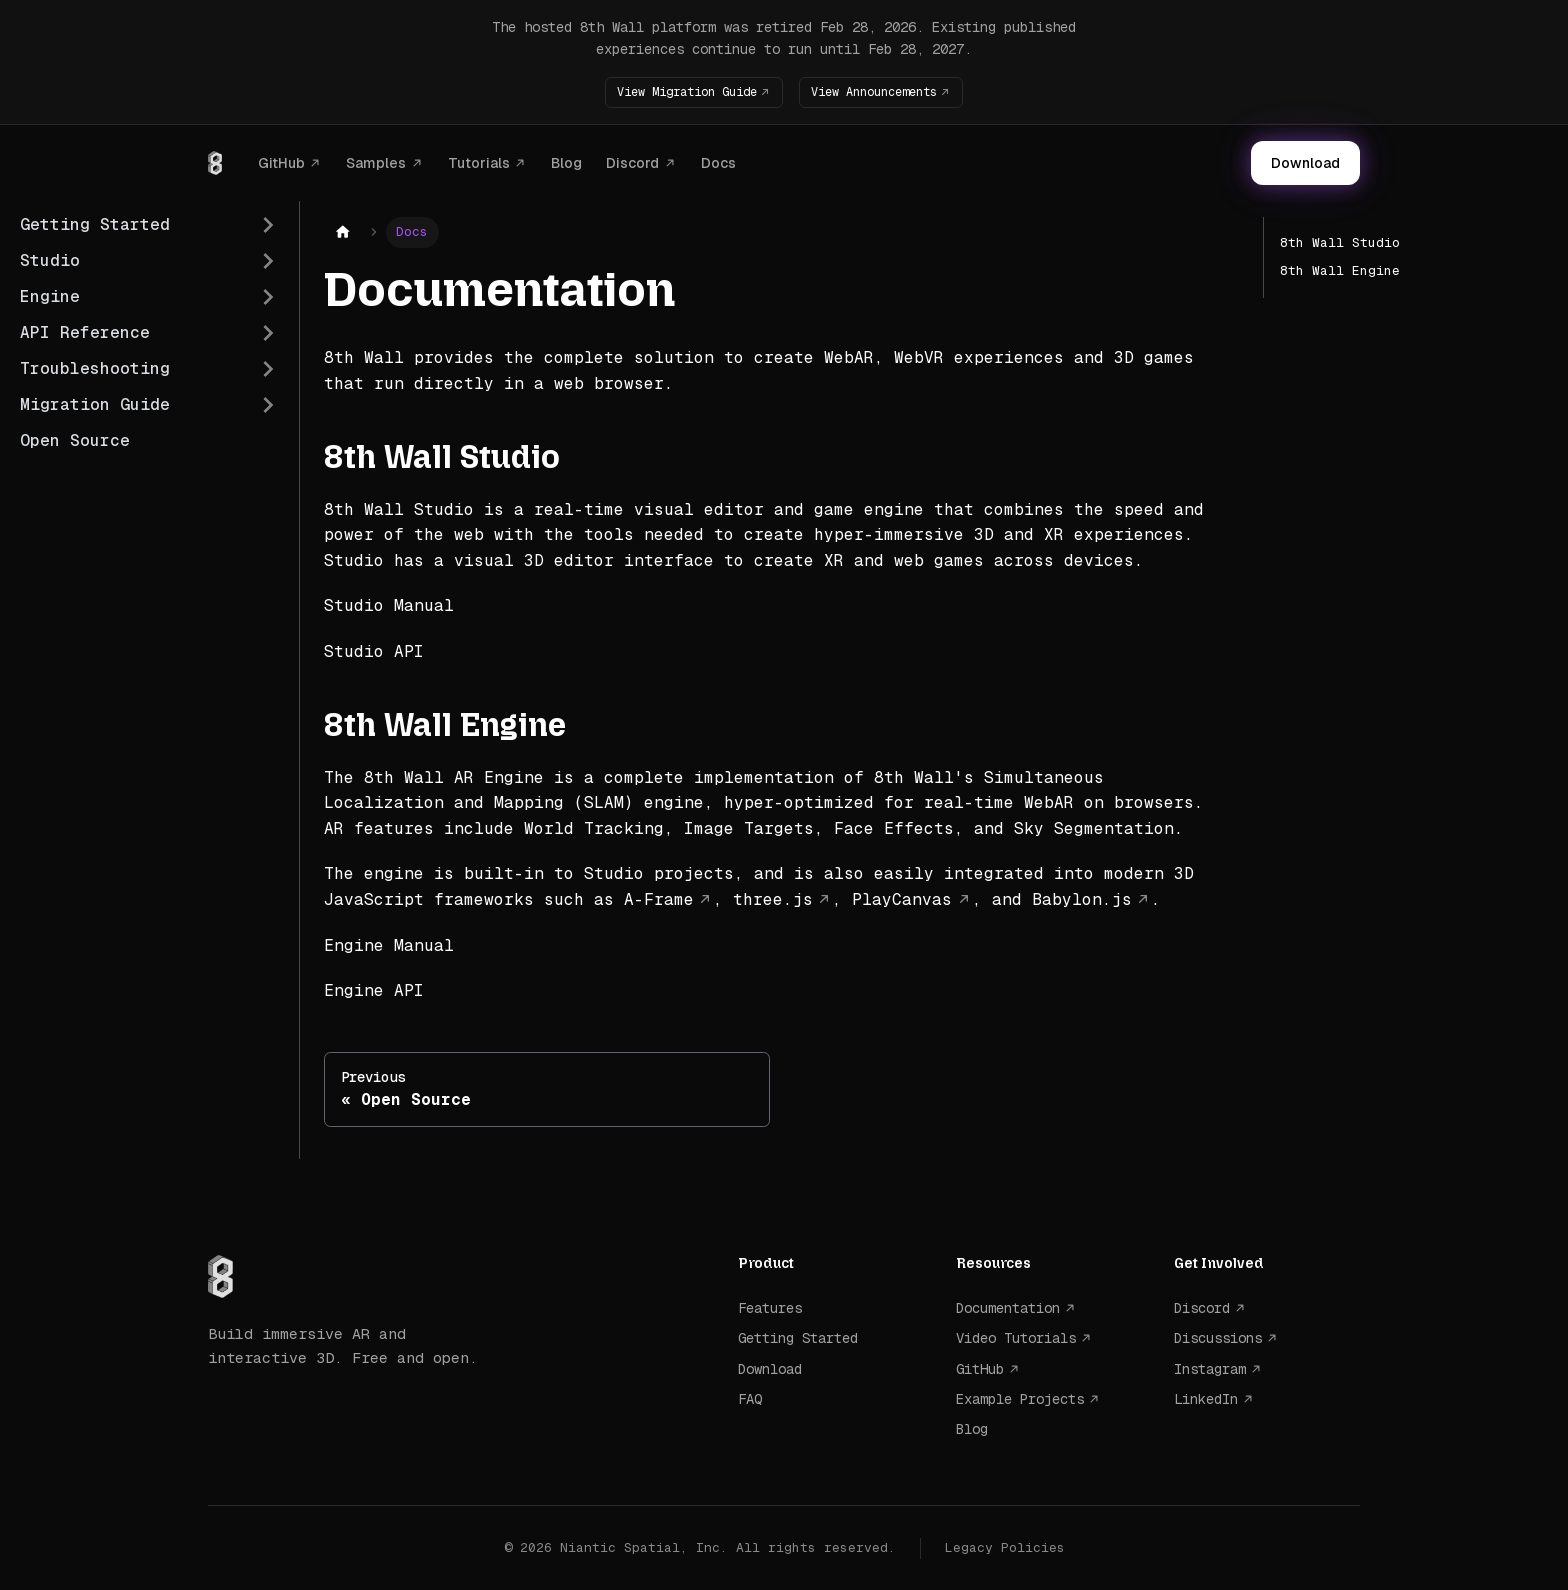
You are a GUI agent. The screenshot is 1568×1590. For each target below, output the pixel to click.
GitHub (281, 162)
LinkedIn (1206, 1399)
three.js (773, 899)
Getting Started (798, 1338)
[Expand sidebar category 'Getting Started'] (268, 225)
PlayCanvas (902, 899)
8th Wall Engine (1340, 270)
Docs (718, 162)
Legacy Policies (1005, 1546)
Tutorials (479, 162)
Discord (632, 162)
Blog (566, 162)
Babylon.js (1082, 899)
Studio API (374, 651)
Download (1305, 163)
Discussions (1218, 1338)
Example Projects (1020, 1399)
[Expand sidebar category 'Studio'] (268, 261)
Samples (376, 162)
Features (770, 1307)
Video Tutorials (1016, 1338)
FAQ (750, 1399)
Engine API (374, 990)
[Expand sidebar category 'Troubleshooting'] (268, 369)
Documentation (1008, 1307)
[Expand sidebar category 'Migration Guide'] (268, 405)
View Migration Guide (675, 91)
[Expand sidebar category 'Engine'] (268, 297)
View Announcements (885, 91)
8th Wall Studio (1340, 242)
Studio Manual (389, 605)
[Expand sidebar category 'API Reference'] (268, 333)
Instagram (1210, 1368)
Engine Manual (389, 944)
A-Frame (659, 899)
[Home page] (343, 232)
